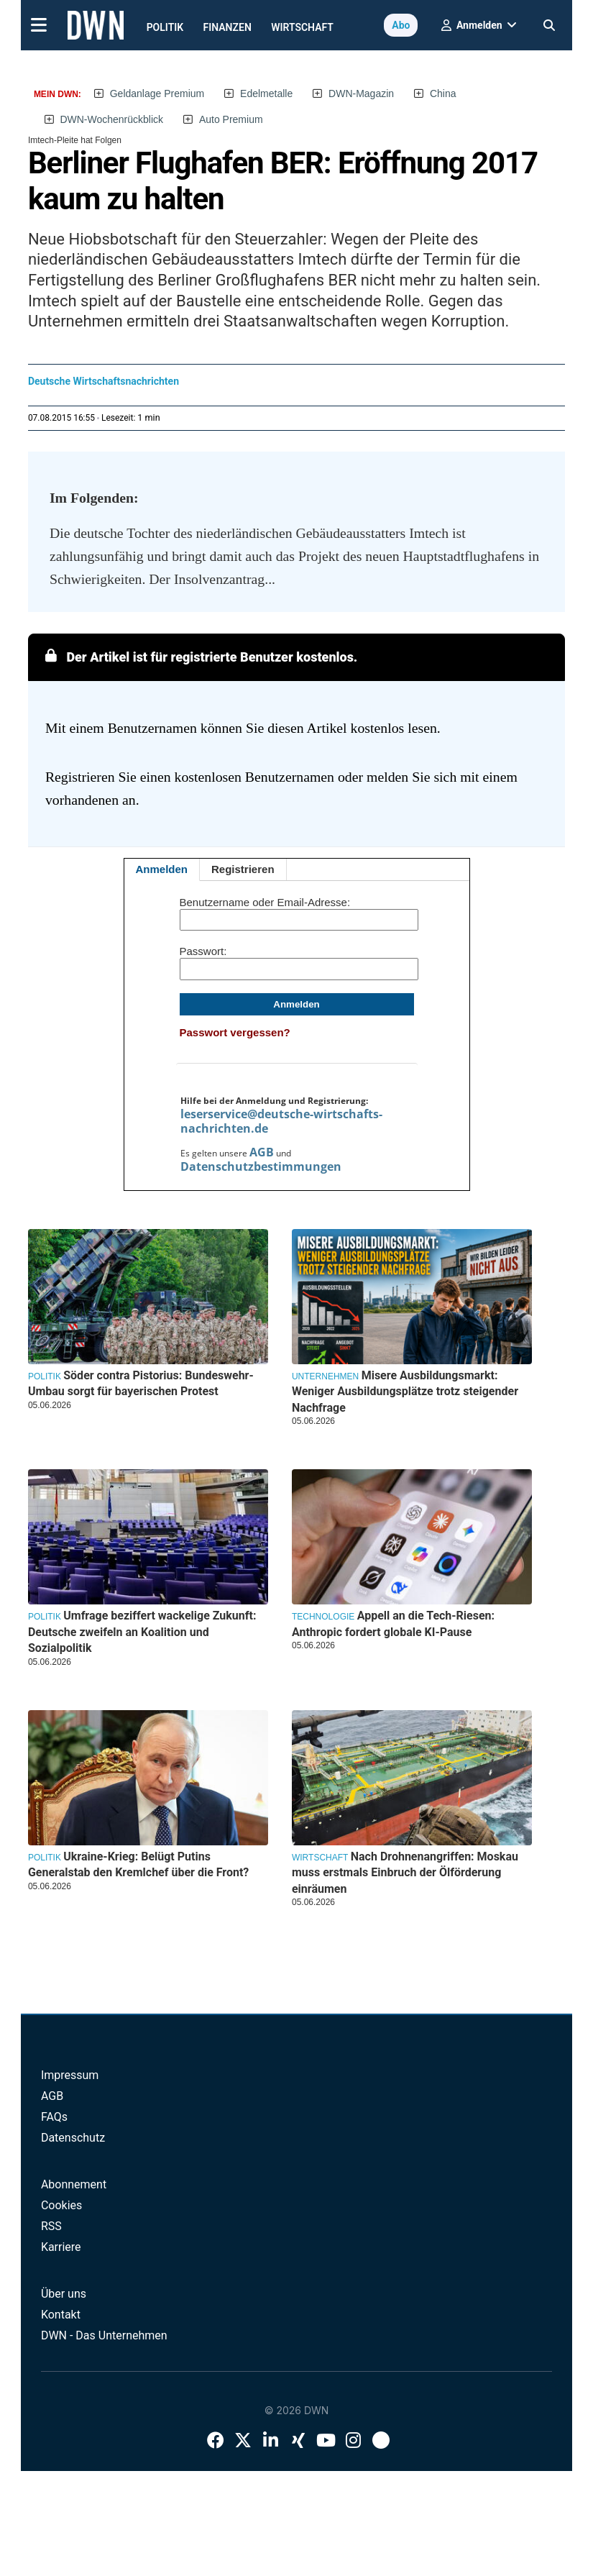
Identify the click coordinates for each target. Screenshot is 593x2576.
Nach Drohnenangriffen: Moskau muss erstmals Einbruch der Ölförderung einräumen (405, 1873)
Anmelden (162, 869)
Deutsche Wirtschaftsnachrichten (103, 381)
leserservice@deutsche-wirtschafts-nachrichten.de (281, 1121)
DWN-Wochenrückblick (111, 119)
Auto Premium (231, 119)
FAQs (54, 2117)
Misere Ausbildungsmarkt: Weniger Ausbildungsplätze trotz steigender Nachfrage (405, 1392)
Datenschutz (73, 2138)
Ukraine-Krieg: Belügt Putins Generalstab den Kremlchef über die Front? (138, 1864)
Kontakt (61, 2314)
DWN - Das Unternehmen (104, 2335)
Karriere (61, 2247)
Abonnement (73, 2184)
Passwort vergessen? (235, 1032)
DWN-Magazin (361, 93)
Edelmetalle (266, 93)
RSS (51, 2226)
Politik (165, 27)
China (443, 93)
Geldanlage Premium (157, 93)
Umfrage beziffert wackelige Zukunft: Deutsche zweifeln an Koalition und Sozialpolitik (142, 1632)
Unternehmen (325, 1376)
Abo (401, 25)
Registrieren (243, 869)
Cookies (61, 2205)
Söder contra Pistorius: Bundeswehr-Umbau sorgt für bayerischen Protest (141, 1383)
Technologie (323, 1617)
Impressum (70, 2075)
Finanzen (227, 27)
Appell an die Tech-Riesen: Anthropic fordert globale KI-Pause (393, 1623)
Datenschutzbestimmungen (260, 1166)
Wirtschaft (302, 27)
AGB (261, 1152)
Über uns (63, 2294)
